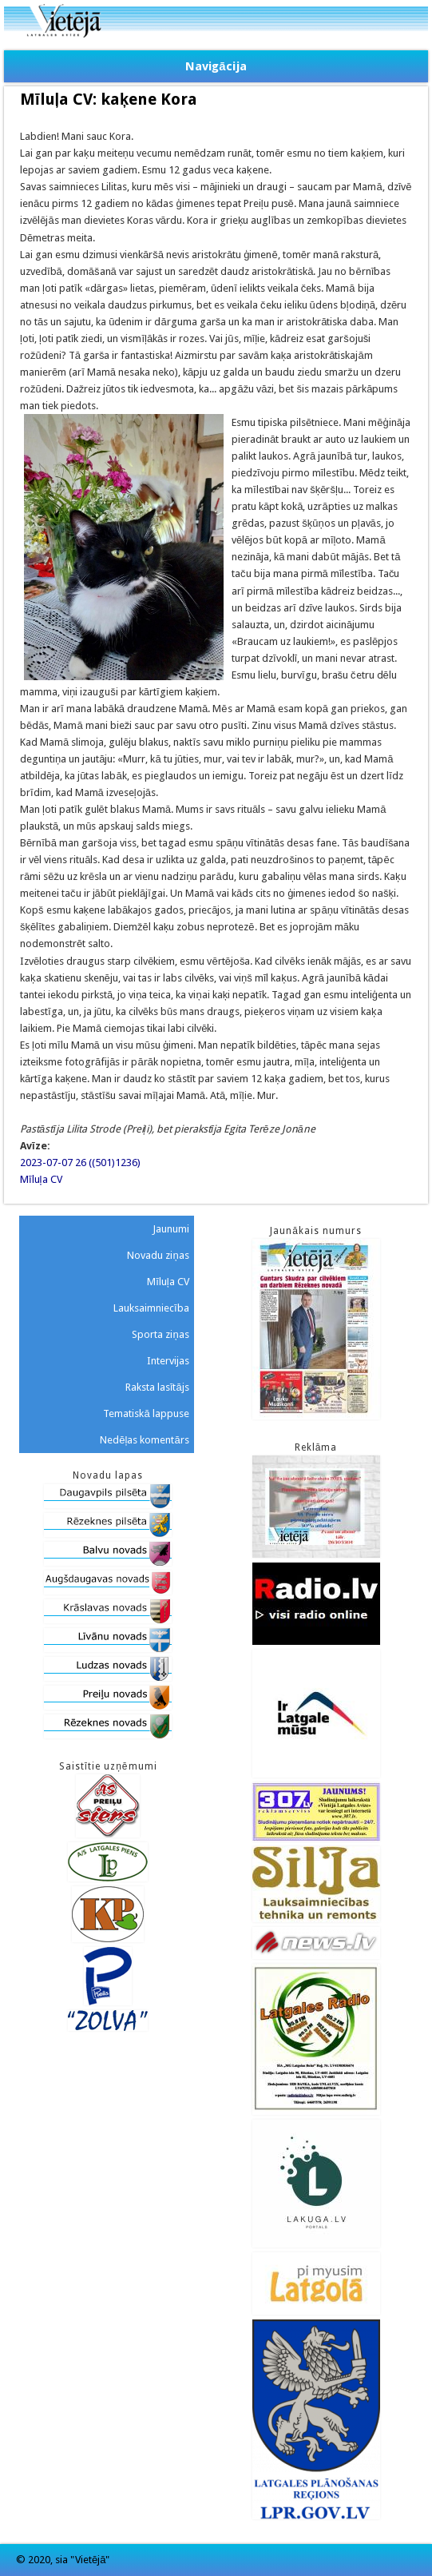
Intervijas (168, 1361)
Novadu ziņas (157, 1255)
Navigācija (215, 66)
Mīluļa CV (41, 1179)
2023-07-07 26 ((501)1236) (80, 1163)
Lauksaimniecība (151, 1308)
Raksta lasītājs (157, 1387)
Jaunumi (171, 1229)
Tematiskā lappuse (145, 1413)
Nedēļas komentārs (144, 1440)
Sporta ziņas (160, 1334)
